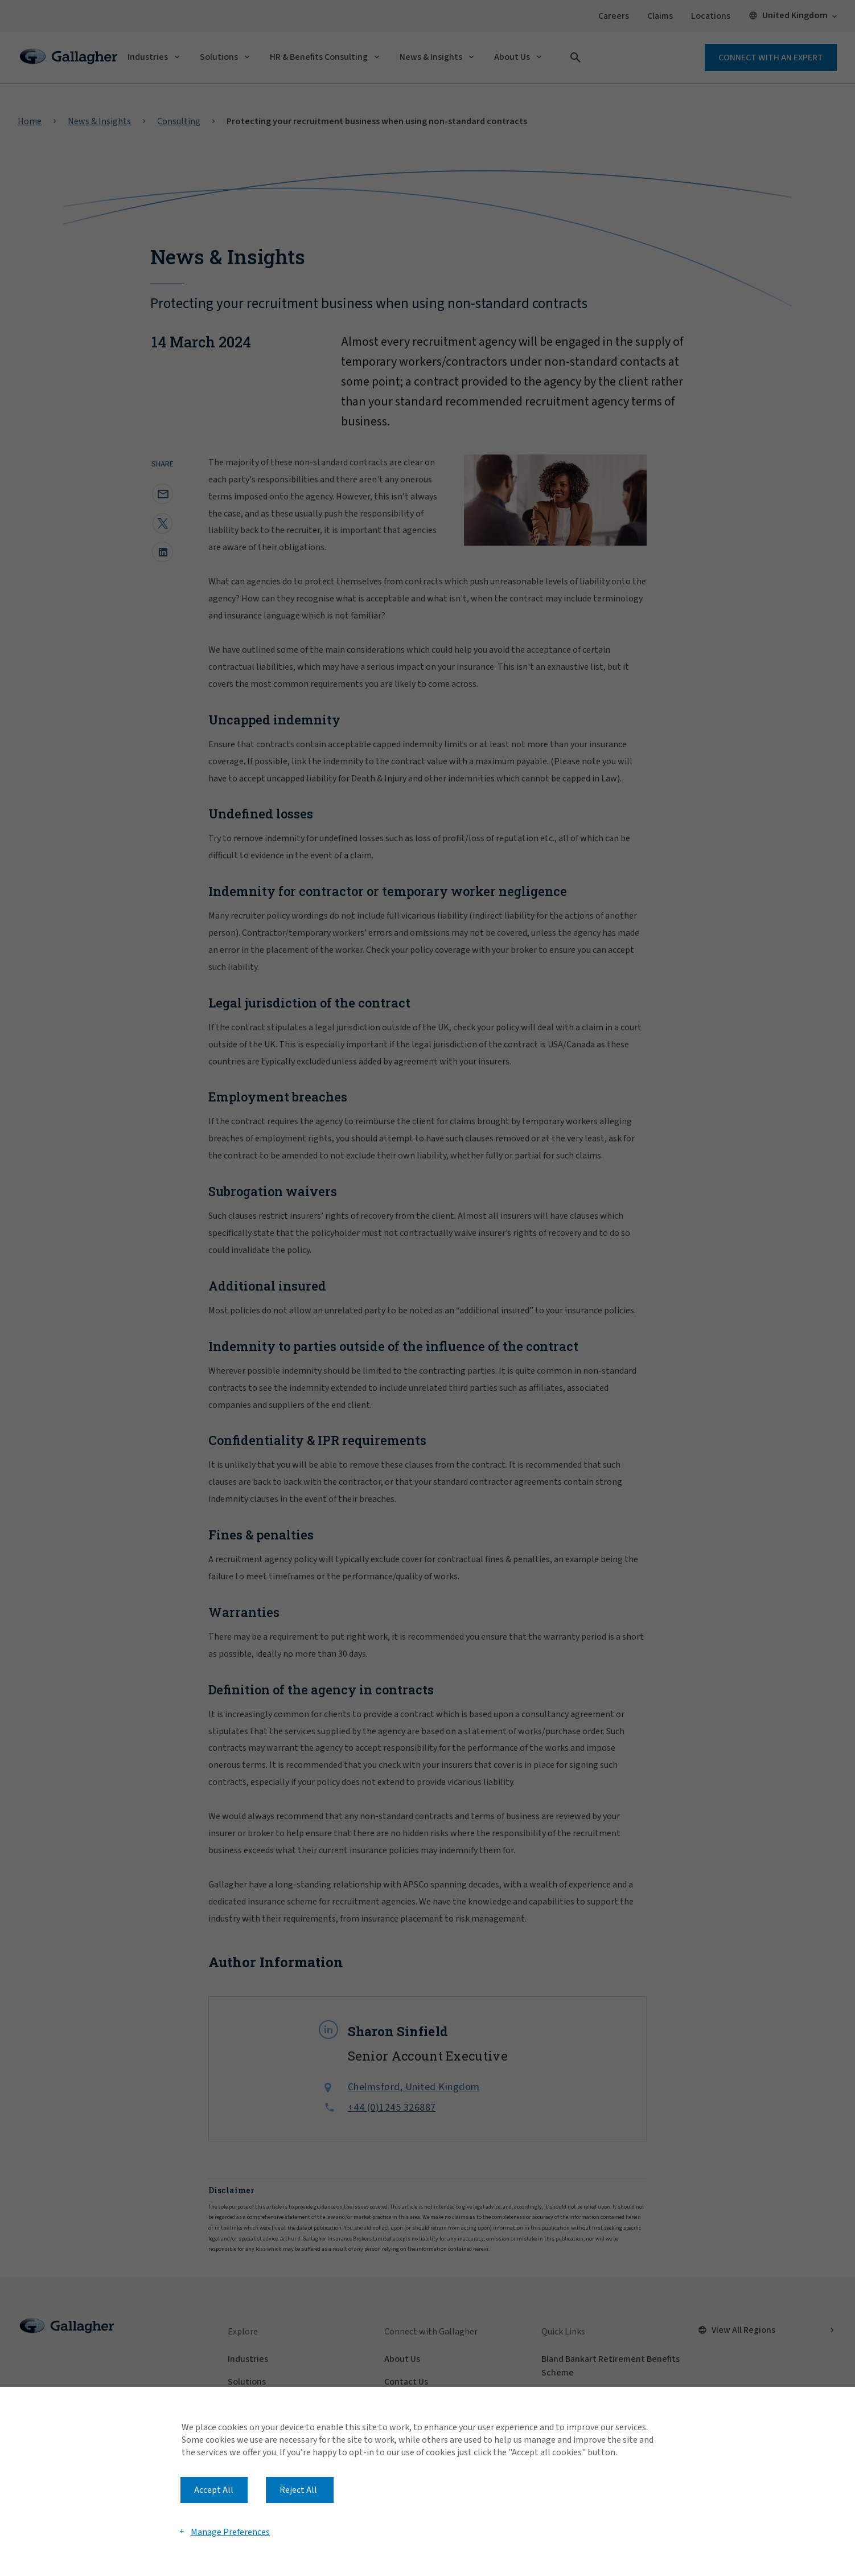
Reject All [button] (298, 2490)
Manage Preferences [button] (230, 2531)
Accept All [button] (213, 2490)
